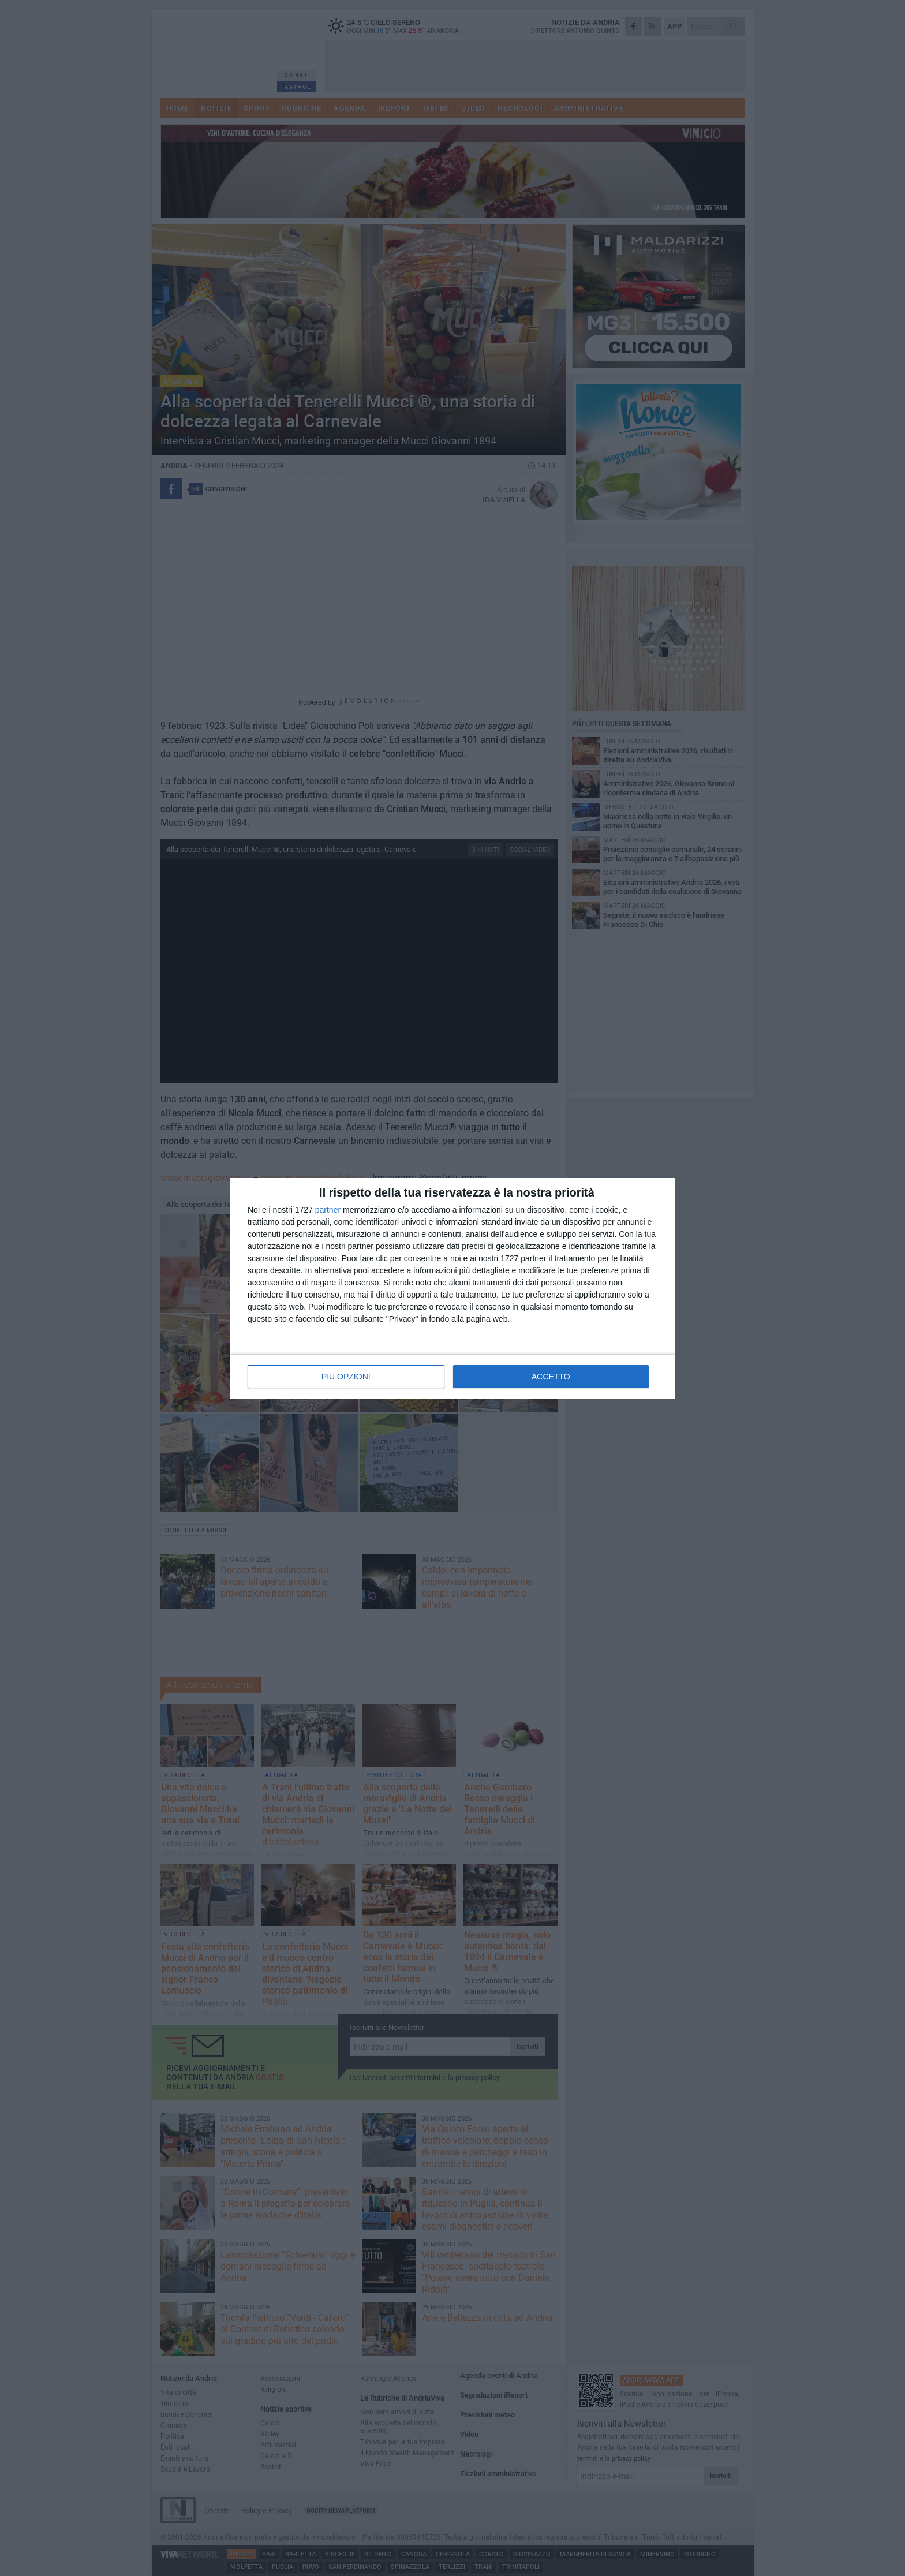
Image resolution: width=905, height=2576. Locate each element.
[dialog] (452, 1288)
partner (328, 1210)
